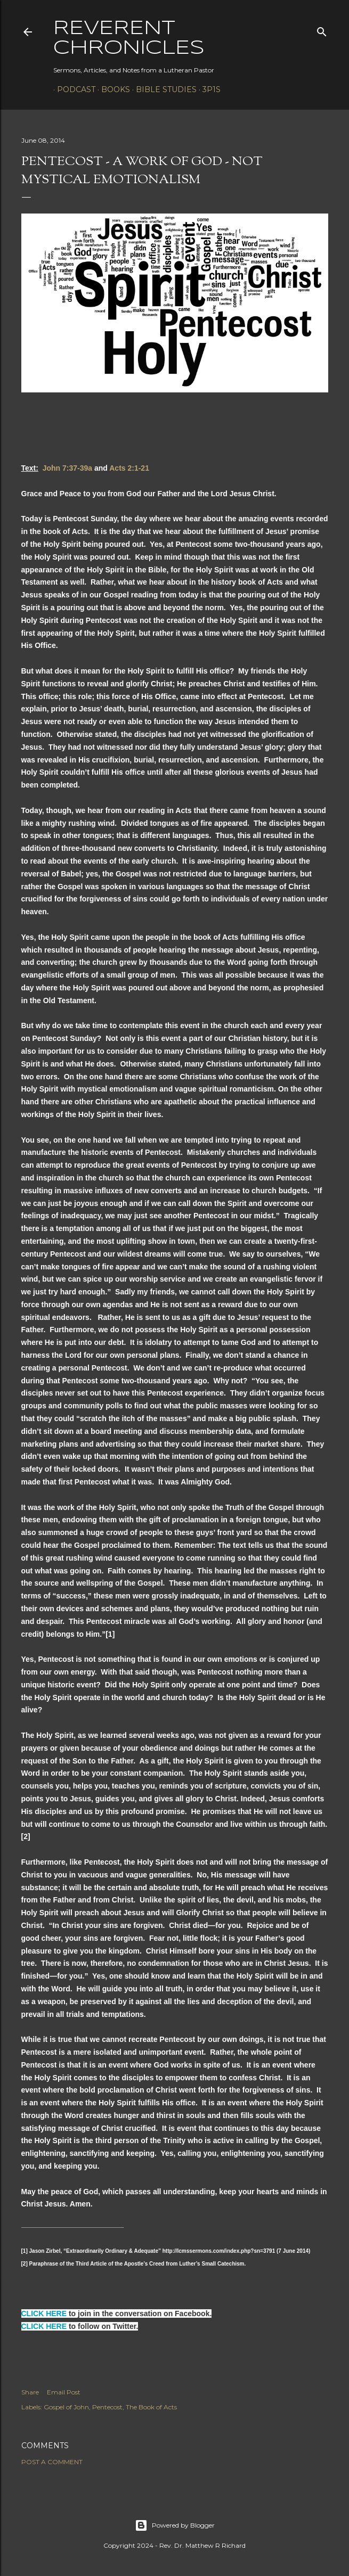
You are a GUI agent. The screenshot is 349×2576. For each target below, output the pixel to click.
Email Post (63, 2392)
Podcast (72, 89)
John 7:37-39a (67, 468)
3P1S (208, 89)
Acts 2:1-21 (129, 468)
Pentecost (107, 2407)
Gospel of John (66, 2407)
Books (112, 89)
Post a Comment (52, 2462)
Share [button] (30, 2392)
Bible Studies (162, 89)
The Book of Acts (151, 2407)
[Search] (321, 29)
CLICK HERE (44, 2313)
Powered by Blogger (175, 2525)
